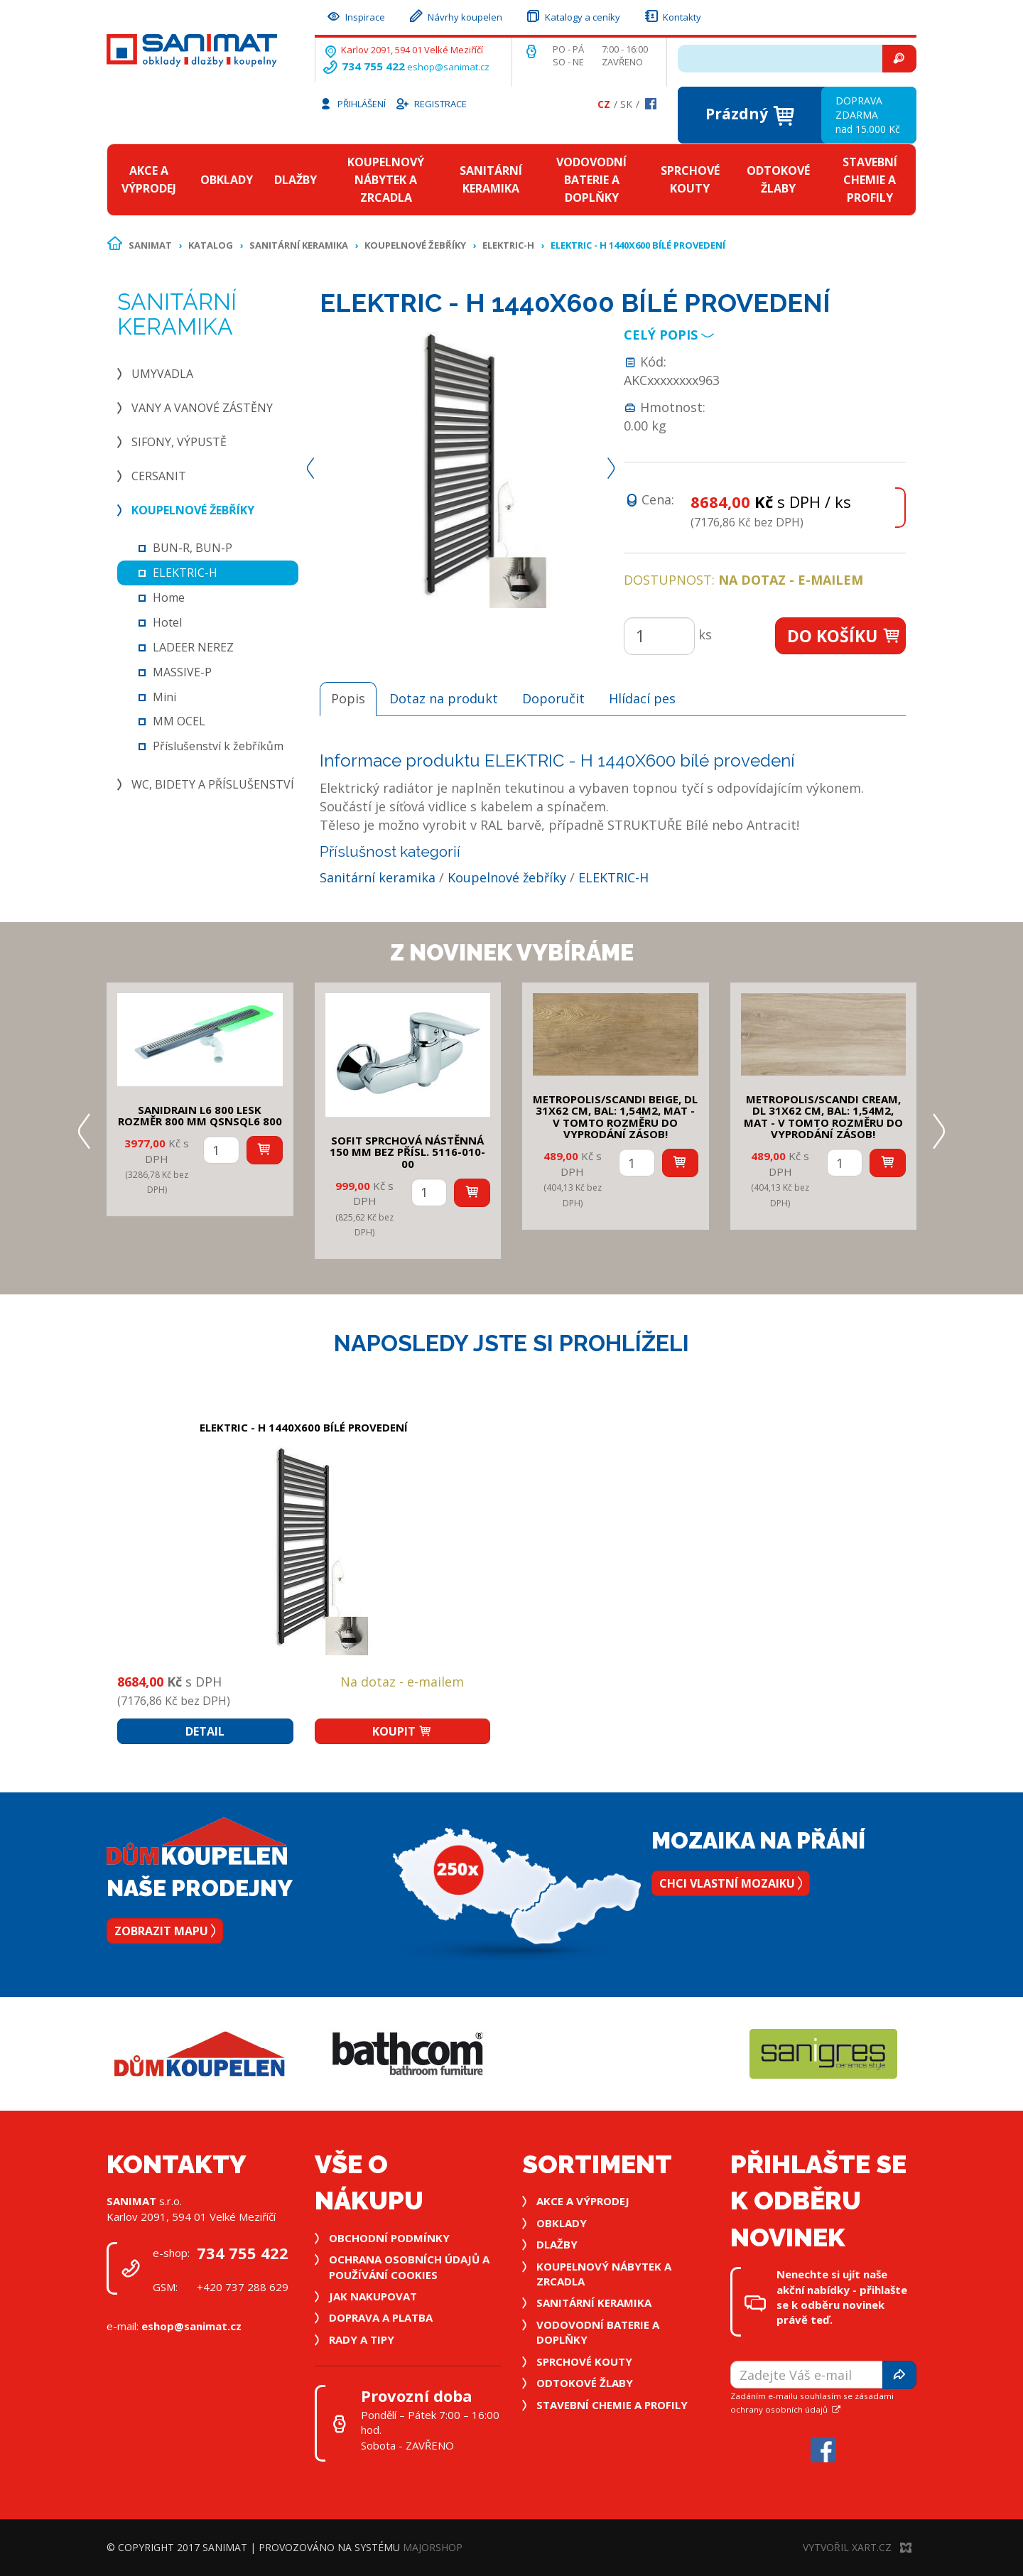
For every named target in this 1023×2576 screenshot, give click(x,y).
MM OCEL (179, 721)
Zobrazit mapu (164, 1931)
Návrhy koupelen (455, 15)
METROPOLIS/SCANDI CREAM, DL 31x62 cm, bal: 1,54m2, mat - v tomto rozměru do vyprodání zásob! (823, 1117)
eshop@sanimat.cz (448, 66)
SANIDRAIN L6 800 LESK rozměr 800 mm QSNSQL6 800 (200, 1116)
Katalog (210, 245)
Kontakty (672, 15)
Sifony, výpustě (179, 442)
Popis (348, 698)
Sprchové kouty (690, 179)
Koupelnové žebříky (415, 245)
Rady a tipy (361, 2339)
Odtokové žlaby (778, 179)
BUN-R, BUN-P (192, 548)
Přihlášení (352, 103)
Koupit (402, 1731)
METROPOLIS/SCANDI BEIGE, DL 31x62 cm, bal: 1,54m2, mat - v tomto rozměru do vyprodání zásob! (615, 1117)
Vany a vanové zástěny (202, 408)
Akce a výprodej (148, 179)
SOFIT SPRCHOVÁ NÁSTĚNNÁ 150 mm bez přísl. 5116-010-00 (407, 1152)
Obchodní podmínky (389, 2238)
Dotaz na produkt (443, 698)
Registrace (430, 103)
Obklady (226, 180)
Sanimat (150, 245)
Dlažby (295, 180)
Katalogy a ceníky (572, 15)
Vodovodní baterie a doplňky (591, 179)
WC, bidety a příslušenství (212, 784)
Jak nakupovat (373, 2296)
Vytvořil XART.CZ (857, 2547)
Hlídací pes (642, 698)
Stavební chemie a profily (870, 179)
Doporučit (553, 698)
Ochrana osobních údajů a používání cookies (409, 2266)
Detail (204, 1731)
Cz (603, 104)
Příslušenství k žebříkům (218, 746)
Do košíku (844, 635)
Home (169, 597)
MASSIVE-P (182, 672)
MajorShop (432, 2547)
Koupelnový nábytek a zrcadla (385, 179)
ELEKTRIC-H (508, 245)
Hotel (167, 622)
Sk (626, 104)
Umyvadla (162, 373)
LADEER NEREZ (193, 647)
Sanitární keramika (491, 179)
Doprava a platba (381, 2317)
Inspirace (355, 15)
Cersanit (158, 476)
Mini (164, 697)
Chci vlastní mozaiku (730, 1883)
